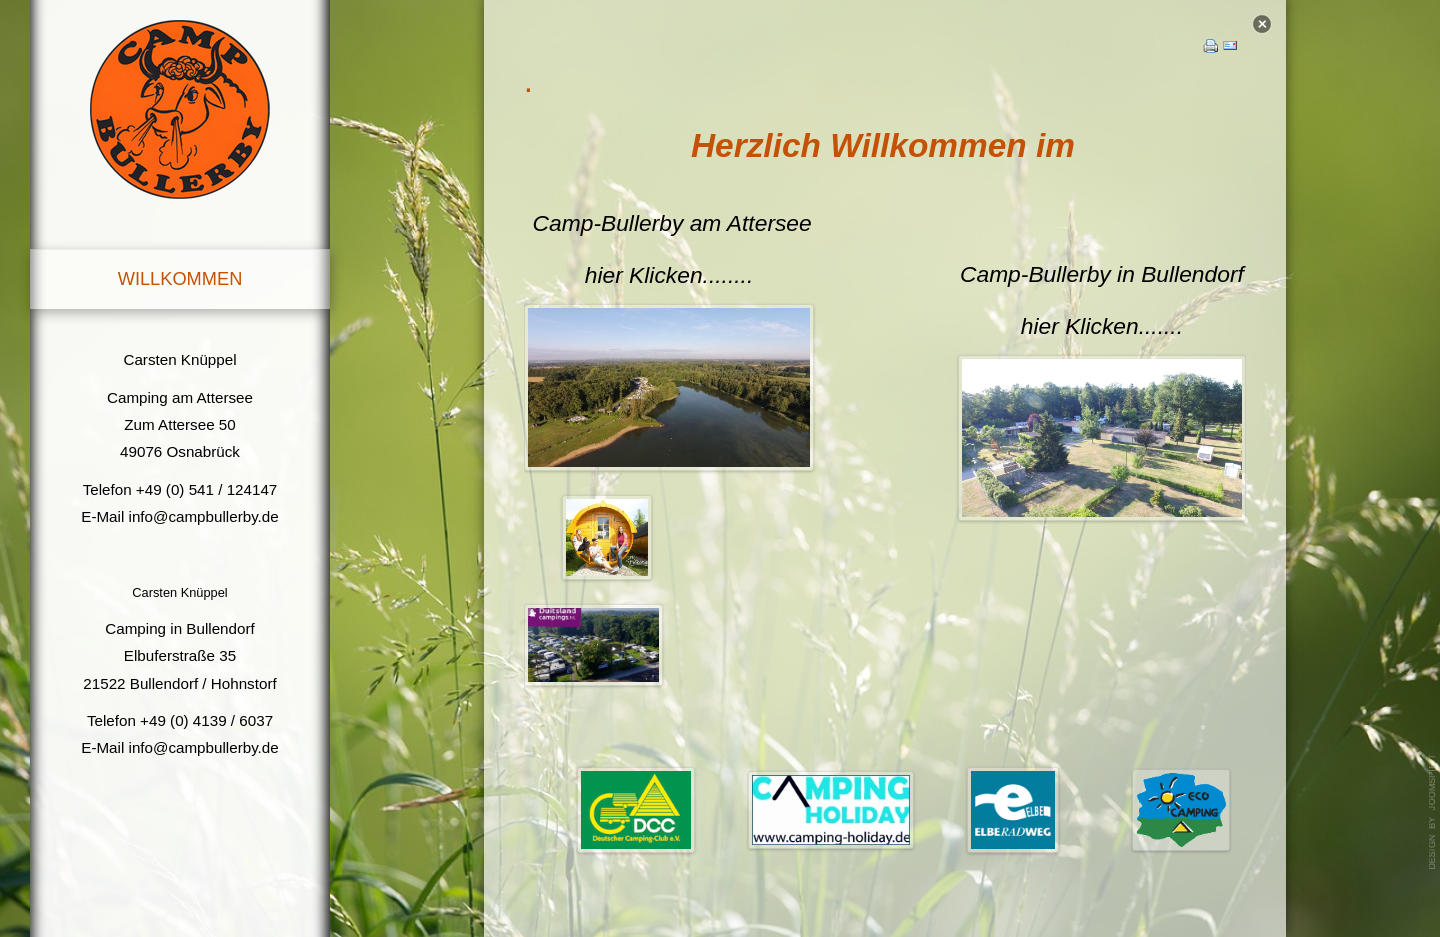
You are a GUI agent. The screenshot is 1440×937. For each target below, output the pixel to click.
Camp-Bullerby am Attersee (672, 222)
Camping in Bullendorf (179, 628)
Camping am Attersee (180, 397)
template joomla (1433, 812)
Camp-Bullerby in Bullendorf (1102, 273)
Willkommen (180, 278)
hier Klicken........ (669, 274)
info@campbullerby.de (204, 516)
